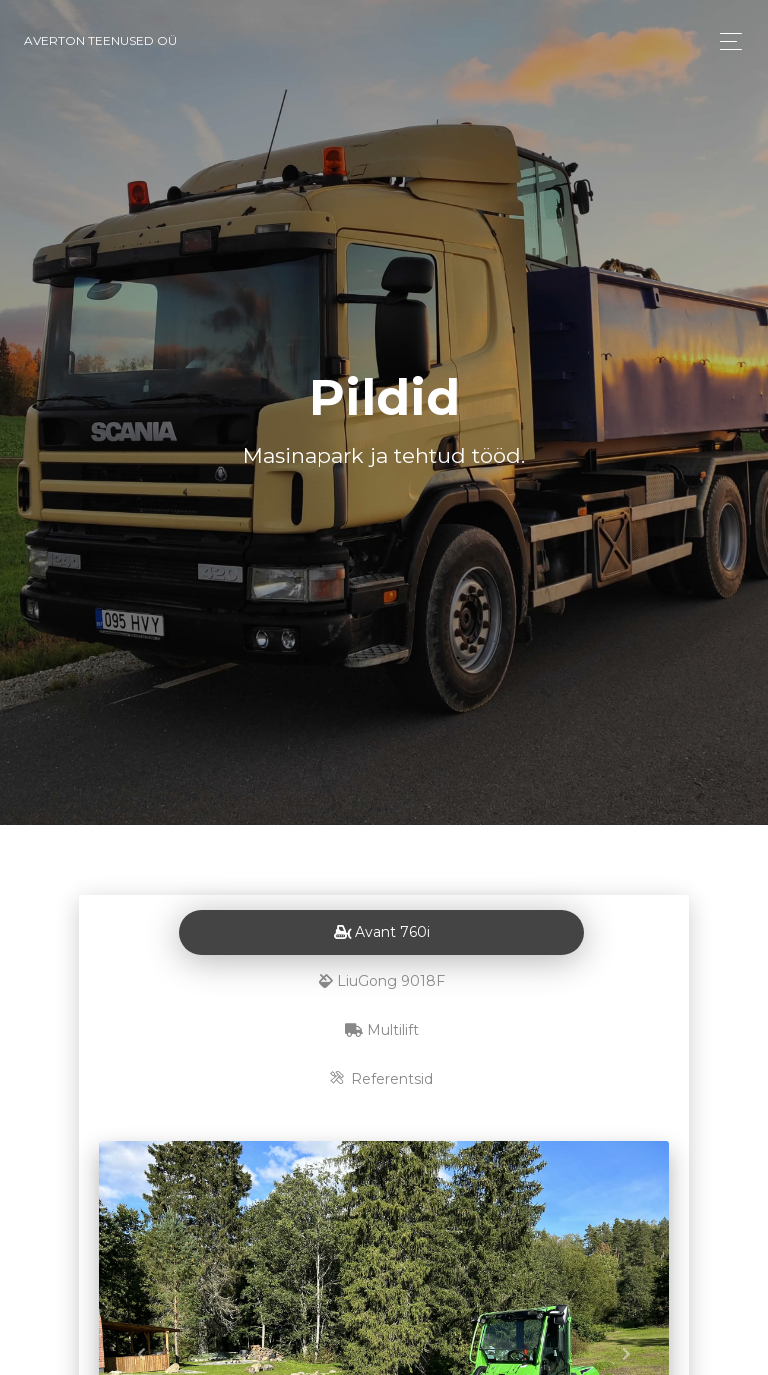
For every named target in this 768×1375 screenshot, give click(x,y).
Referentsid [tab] (381, 1079)
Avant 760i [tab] (382, 932)
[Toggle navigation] (725, 41)
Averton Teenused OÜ (100, 40)
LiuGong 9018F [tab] (382, 981)
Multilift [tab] (382, 1030)
